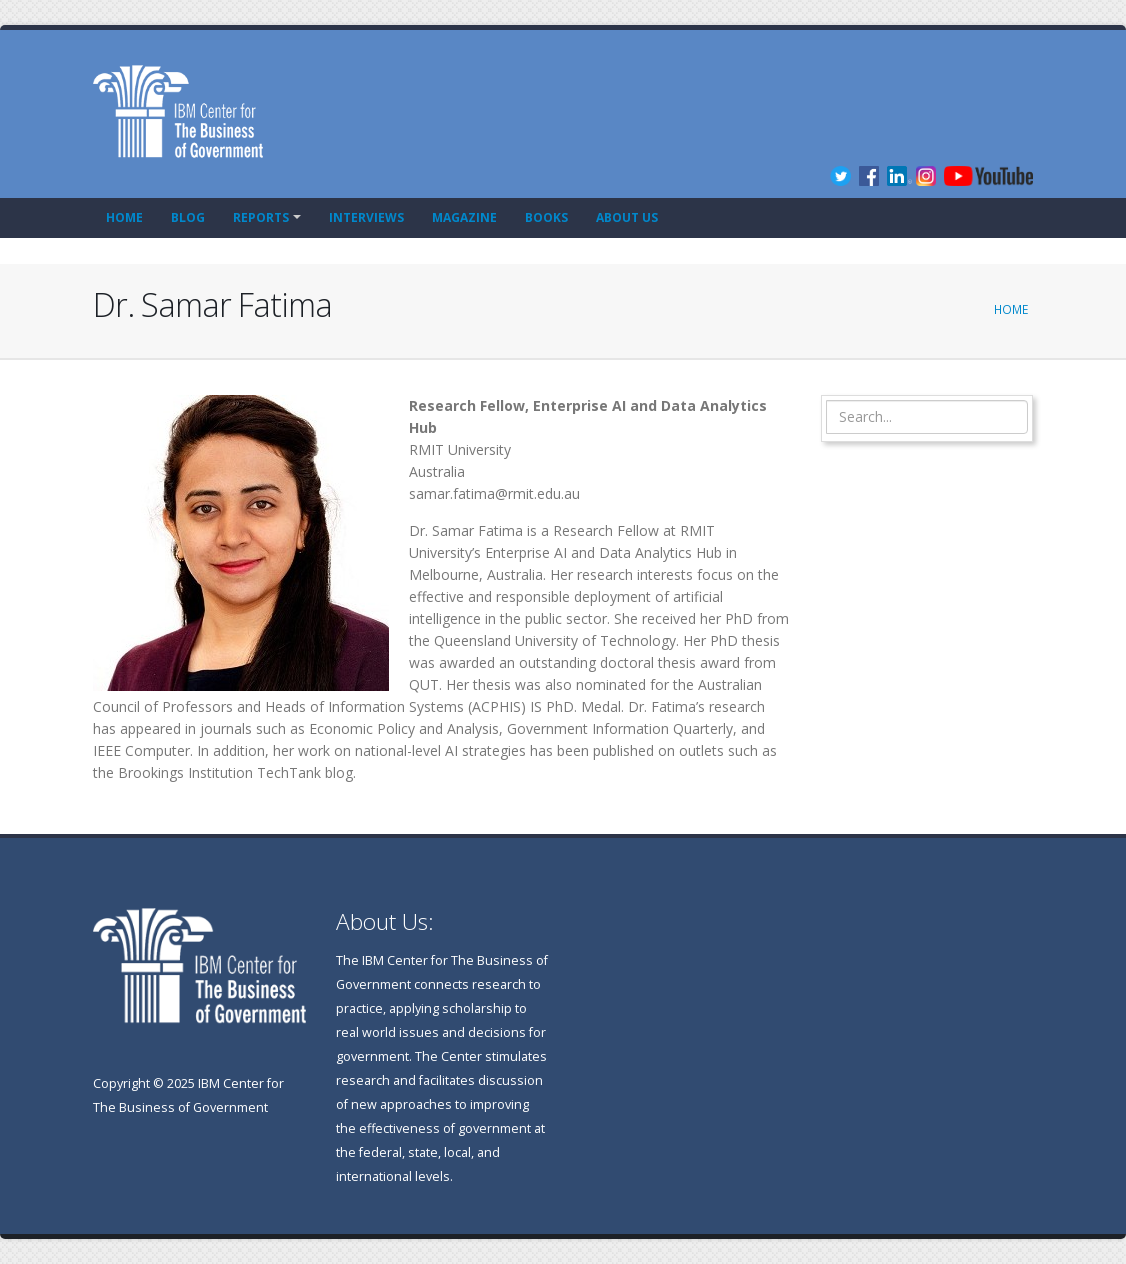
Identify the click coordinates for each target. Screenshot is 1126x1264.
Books (546, 217)
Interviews (366, 217)
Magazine (464, 217)
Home (124, 217)
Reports (261, 217)
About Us (627, 217)
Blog (188, 217)
